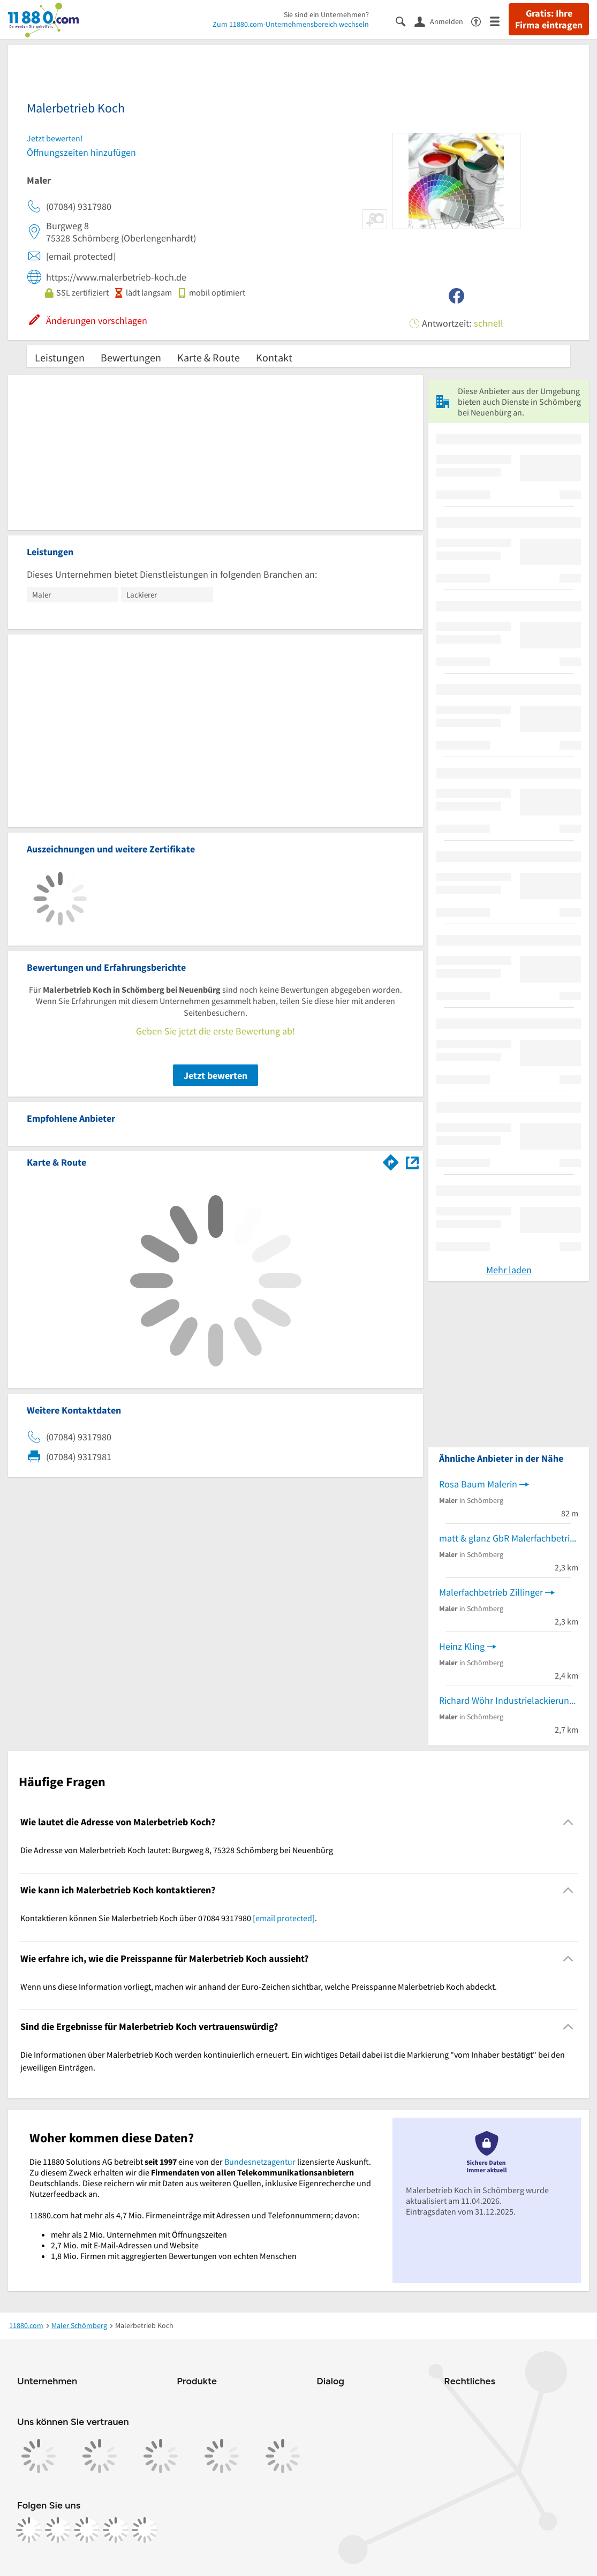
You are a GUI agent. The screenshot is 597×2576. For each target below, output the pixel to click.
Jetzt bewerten (215, 1075)
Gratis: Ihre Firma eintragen (549, 19)
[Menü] (499, 20)
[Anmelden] (442, 20)
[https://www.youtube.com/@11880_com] (144, 2530)
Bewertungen (131, 357)
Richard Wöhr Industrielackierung (506, 1700)
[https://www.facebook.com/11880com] (29, 2530)
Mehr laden (509, 1270)
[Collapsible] (568, 1822)
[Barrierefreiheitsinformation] (480, 20)
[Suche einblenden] (405, 20)
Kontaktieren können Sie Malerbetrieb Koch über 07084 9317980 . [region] (168, 1918)
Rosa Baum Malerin (478, 1484)
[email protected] (284, 1918)
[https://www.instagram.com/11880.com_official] (58, 2530)
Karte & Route (208, 357)
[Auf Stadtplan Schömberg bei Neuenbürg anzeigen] (412, 1161)
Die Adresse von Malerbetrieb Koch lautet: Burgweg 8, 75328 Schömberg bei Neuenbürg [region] (176, 1850)
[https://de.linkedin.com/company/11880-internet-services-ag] (115, 2530)
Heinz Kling (462, 1646)
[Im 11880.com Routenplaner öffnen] (391, 1160)
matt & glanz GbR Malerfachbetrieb (508, 1538)
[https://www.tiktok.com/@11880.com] (87, 2530)
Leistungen (60, 357)
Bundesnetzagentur (260, 2161)
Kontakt (274, 357)
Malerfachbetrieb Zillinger (491, 1592)
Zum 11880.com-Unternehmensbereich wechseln (291, 24)
